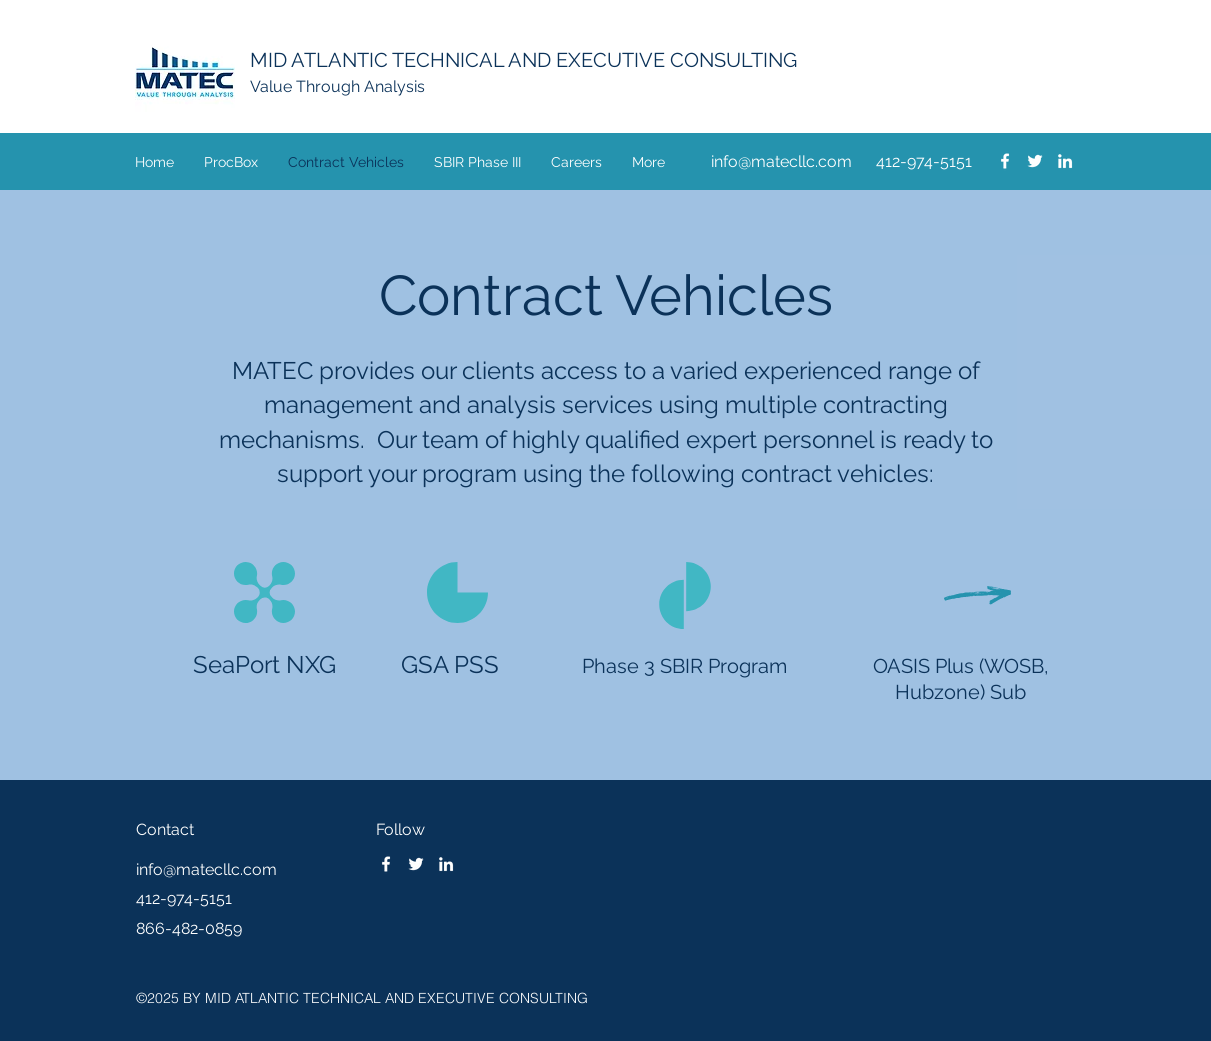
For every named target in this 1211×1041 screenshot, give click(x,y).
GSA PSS (450, 664)
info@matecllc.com (781, 161)
